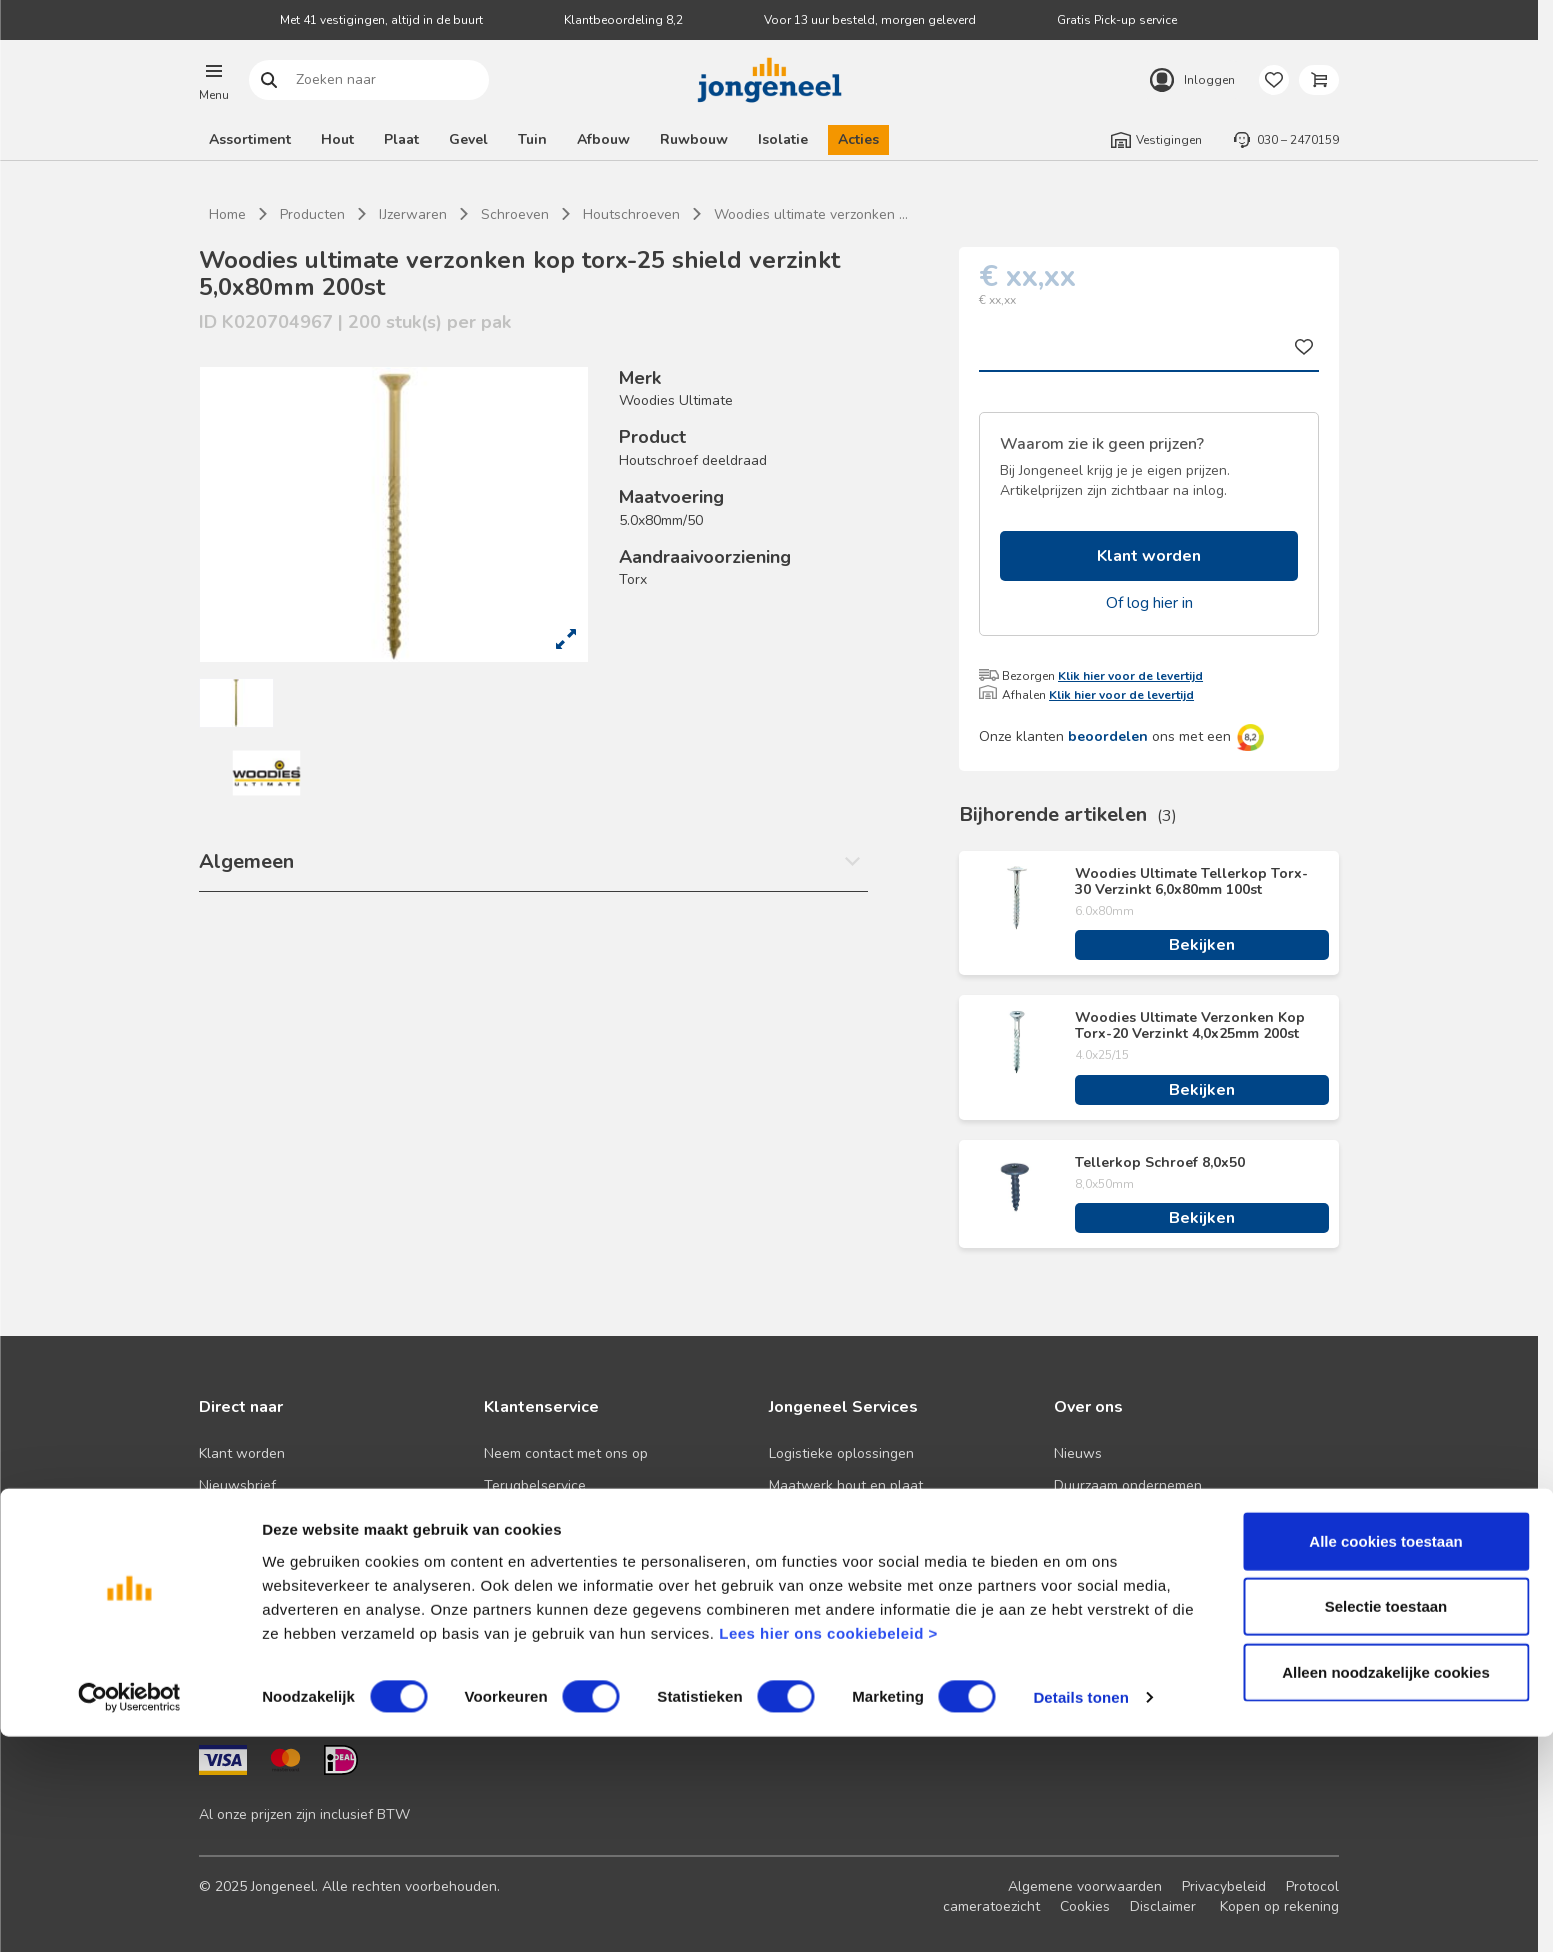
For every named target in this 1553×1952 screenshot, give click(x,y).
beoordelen (1108, 736)
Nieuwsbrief (237, 1485)
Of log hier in (1149, 603)
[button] (214, 80)
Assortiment (250, 139)
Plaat (401, 139)
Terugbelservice (535, 1485)
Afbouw (603, 139)
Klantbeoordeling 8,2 (623, 20)
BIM (780, 1549)
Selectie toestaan (1386, 1821)
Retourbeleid (525, 1549)
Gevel (468, 139)
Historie (1078, 1517)
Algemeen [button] (246, 861)
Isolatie (783, 139)
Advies (220, 1549)
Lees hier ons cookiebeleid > (828, 1847)
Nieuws (1078, 1453)
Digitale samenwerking (842, 1517)
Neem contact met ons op (566, 1453)
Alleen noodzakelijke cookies (1386, 1886)
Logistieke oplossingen (841, 1453)
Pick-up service (817, 1613)
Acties (858, 139)
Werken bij (1088, 1549)
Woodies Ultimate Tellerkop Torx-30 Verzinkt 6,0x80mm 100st (1191, 882)
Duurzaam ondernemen (1128, 1485)
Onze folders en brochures (284, 1581)
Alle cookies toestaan (1385, 1755)
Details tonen (1080, 1912)
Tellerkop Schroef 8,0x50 (1160, 1163)
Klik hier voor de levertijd (1130, 676)
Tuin (532, 139)
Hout (337, 139)
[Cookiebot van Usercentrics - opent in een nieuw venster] (129, 1913)
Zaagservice (807, 1581)
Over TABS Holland (1116, 1581)
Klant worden (1149, 556)
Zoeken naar (269, 80)
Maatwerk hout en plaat (846, 1485)
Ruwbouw (694, 139)
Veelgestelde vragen (550, 1517)
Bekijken (1202, 945)
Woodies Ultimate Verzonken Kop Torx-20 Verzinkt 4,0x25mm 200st (1190, 1026)
